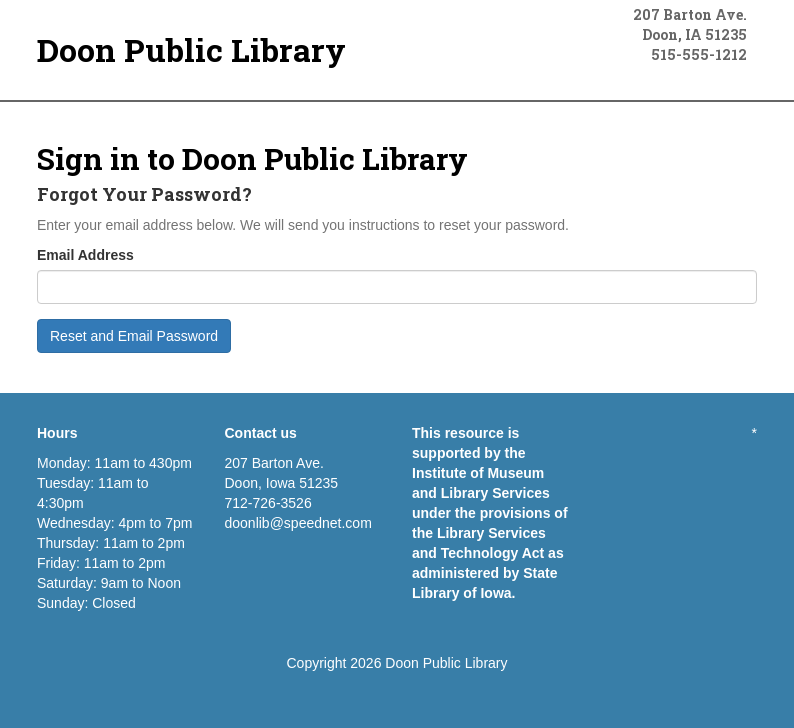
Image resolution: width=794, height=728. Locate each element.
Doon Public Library (191, 49)
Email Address (85, 255)
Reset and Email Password (134, 336)
